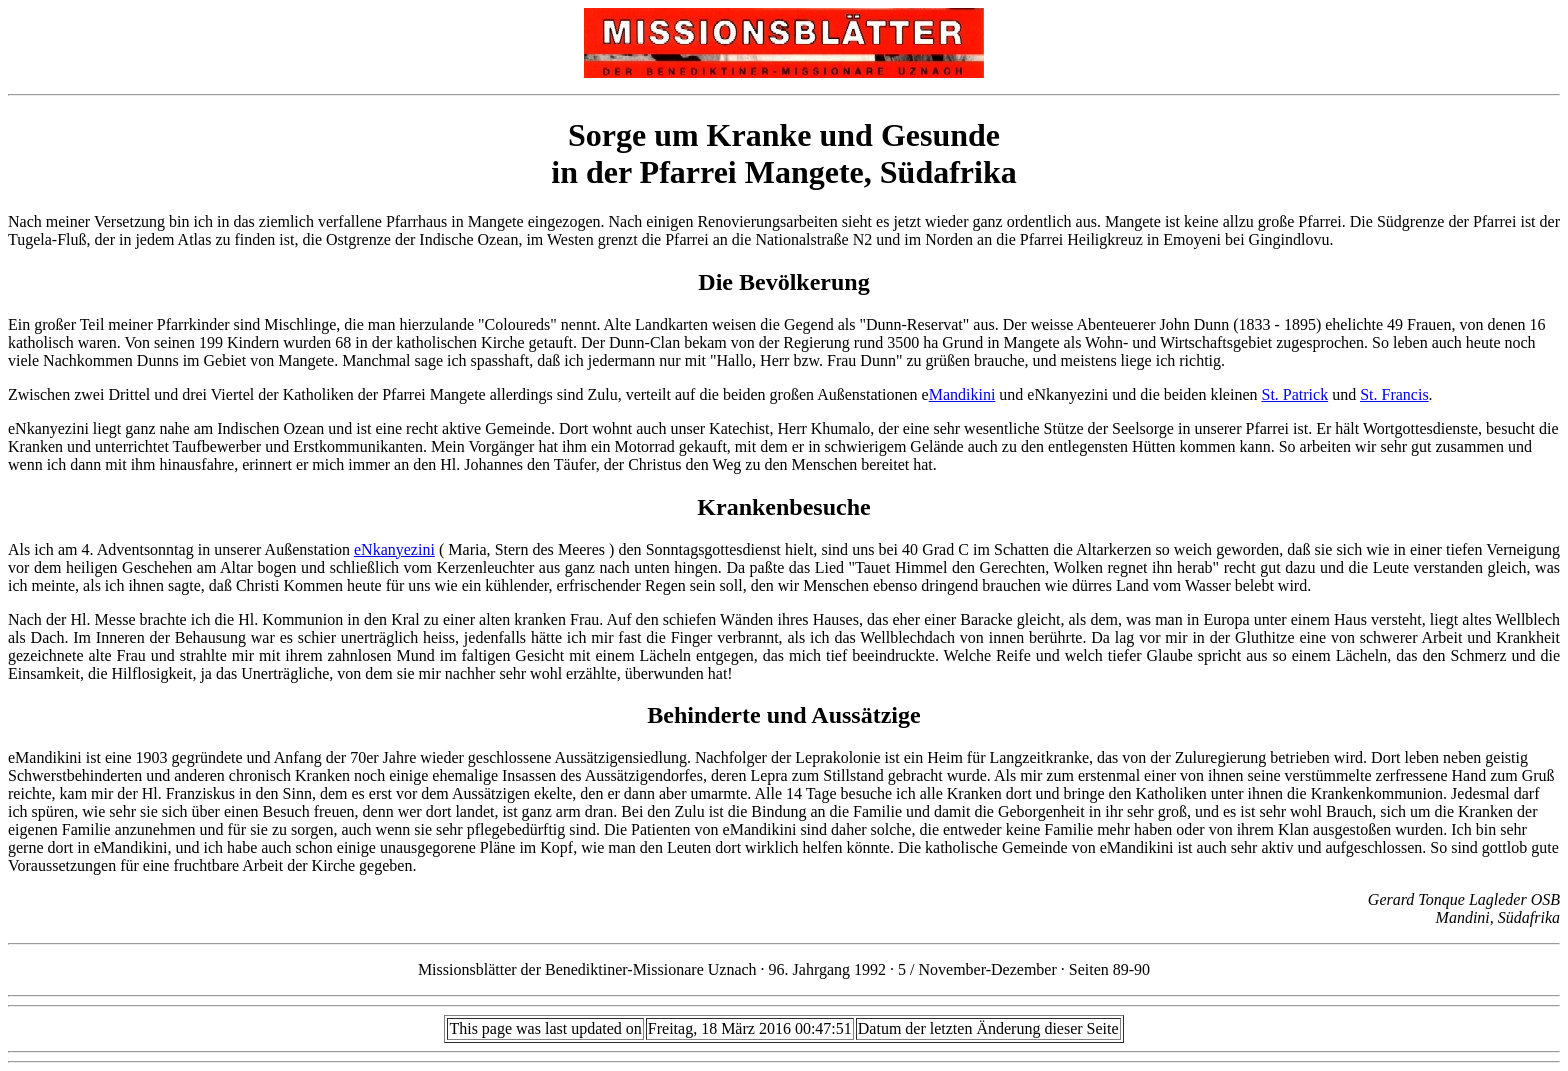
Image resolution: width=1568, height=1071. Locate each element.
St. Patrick (1294, 394)
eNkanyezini (394, 549)
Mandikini (962, 394)
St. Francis (1394, 394)
